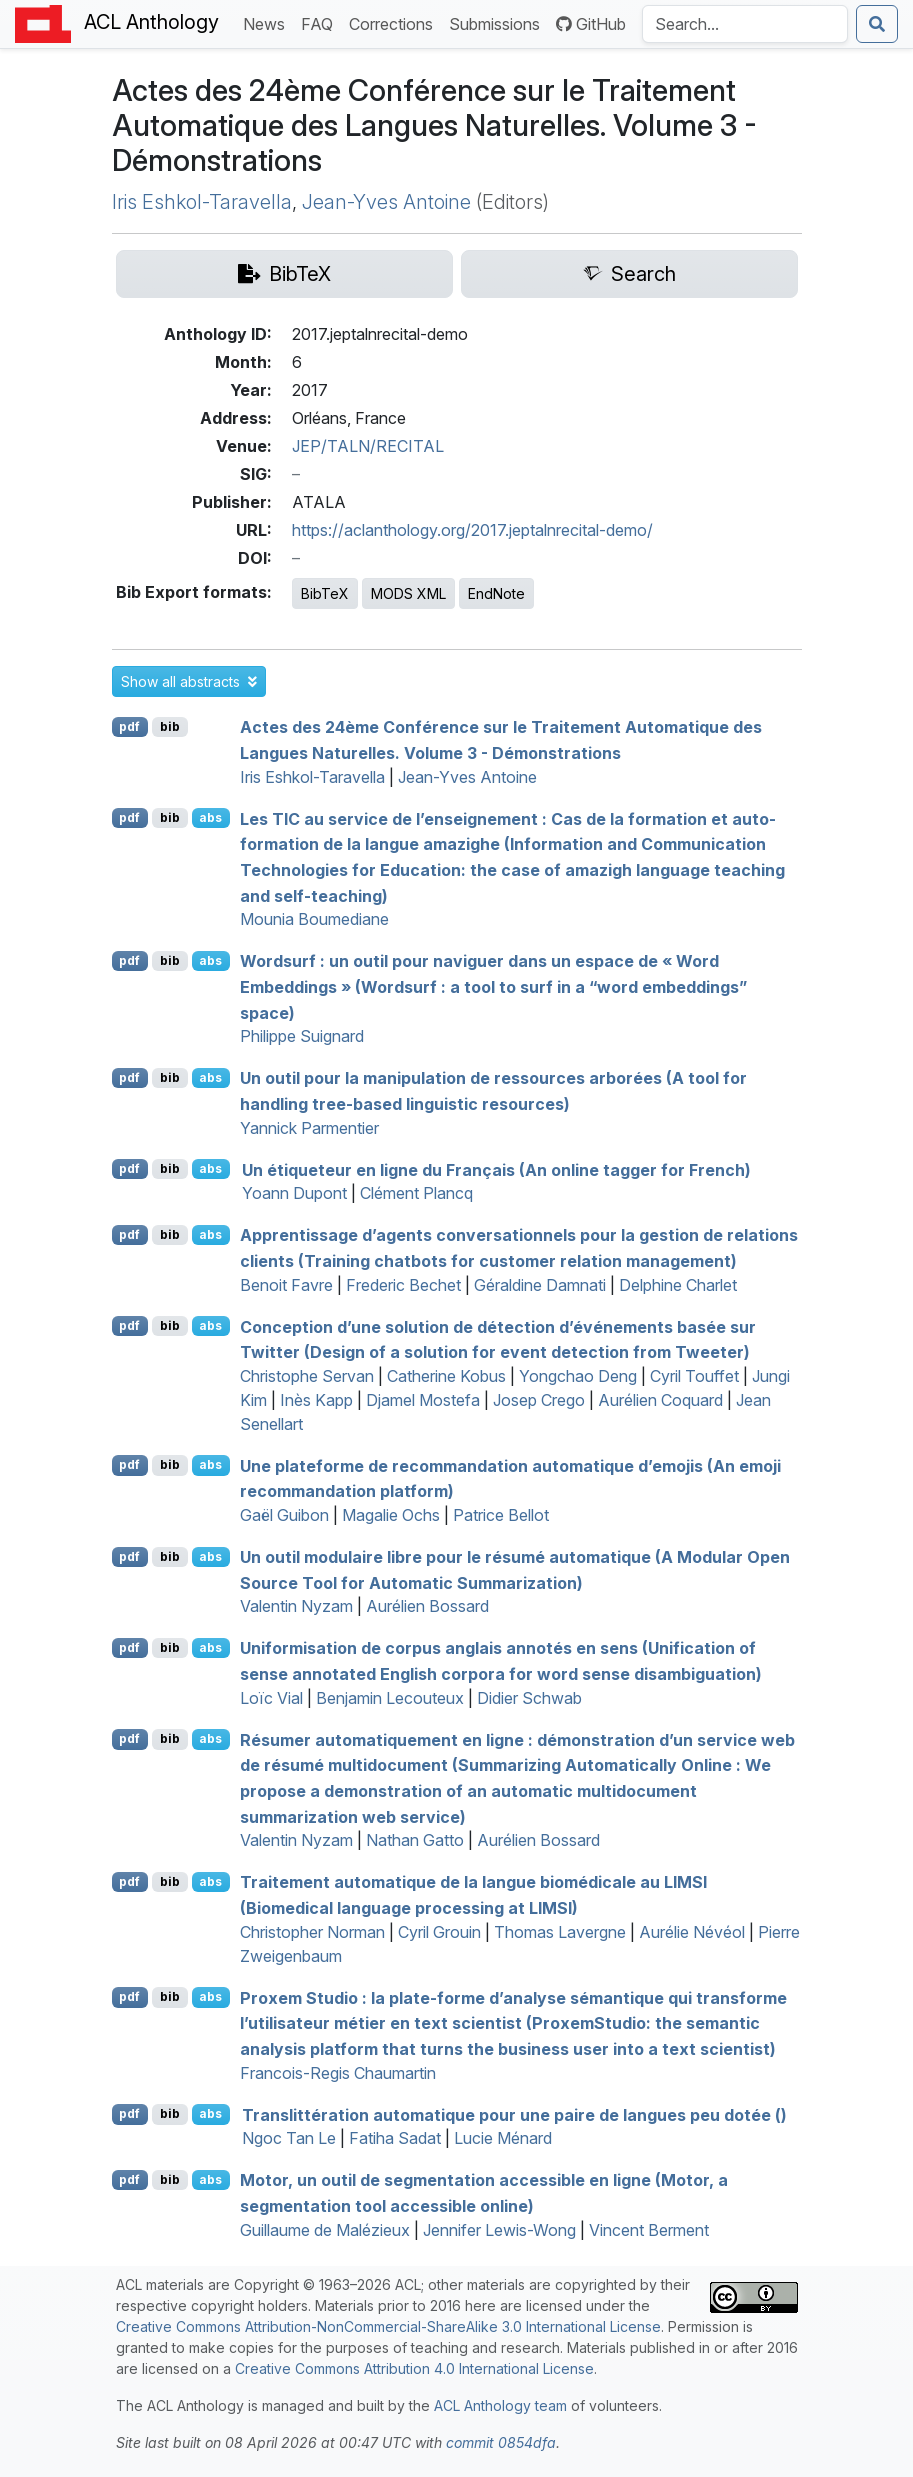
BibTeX (325, 593)
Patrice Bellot (501, 1515)
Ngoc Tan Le (289, 2138)
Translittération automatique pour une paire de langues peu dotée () (514, 2114)
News (268, 22)
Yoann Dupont (294, 1193)
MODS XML (408, 593)
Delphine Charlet (678, 1285)
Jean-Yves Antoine (386, 202)
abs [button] (210, 817)
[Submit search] (877, 24)
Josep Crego (539, 1400)
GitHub (591, 24)
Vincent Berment (649, 2230)
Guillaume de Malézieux (325, 2230)
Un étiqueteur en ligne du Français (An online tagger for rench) (496, 1169)
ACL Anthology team (500, 2405)
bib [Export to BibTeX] (170, 726)
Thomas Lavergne (560, 1932)
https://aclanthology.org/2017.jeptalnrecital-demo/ (472, 530)
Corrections (395, 22)
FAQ (321, 22)
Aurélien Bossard (427, 1606)
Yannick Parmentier (309, 1128)
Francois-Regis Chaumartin (338, 2073)
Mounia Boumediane (314, 919)
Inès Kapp (316, 1400)
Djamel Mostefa (423, 1400)
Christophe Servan (307, 1376)
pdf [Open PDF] (129, 726)
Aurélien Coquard (660, 1400)
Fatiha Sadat (395, 2138)
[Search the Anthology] (745, 24)
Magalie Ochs (391, 1515)
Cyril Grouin (439, 1932)
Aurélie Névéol (692, 1932)
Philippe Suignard (302, 1036)
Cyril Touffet (694, 1376)
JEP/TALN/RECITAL (368, 446)
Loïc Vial (271, 1698)
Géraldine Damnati (540, 1285)
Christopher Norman (312, 1932)
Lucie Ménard (503, 2138)
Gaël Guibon (284, 1515)
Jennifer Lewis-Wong (499, 2230)
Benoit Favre (286, 1285)
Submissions (498, 22)
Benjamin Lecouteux (390, 1698)
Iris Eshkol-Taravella (202, 202)
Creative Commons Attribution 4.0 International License (414, 2368)
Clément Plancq (416, 1193)
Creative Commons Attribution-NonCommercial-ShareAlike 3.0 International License (388, 2326)
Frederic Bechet (403, 1285)
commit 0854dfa (501, 2442)
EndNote (496, 593)
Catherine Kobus (446, 1376)
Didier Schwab (529, 1698)
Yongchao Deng (578, 1376)
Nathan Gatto (415, 1840)
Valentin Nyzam (296, 1606)
